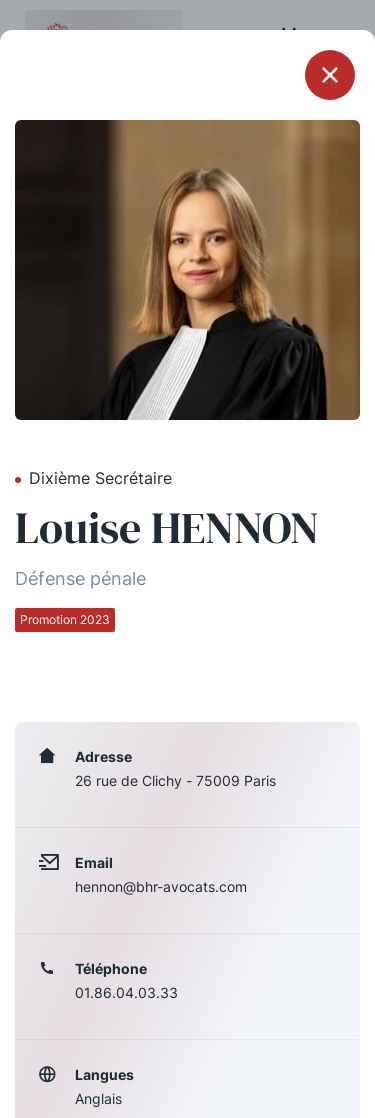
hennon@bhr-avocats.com (161, 886)
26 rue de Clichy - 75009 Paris (175, 780)
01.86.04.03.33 (126, 992)
